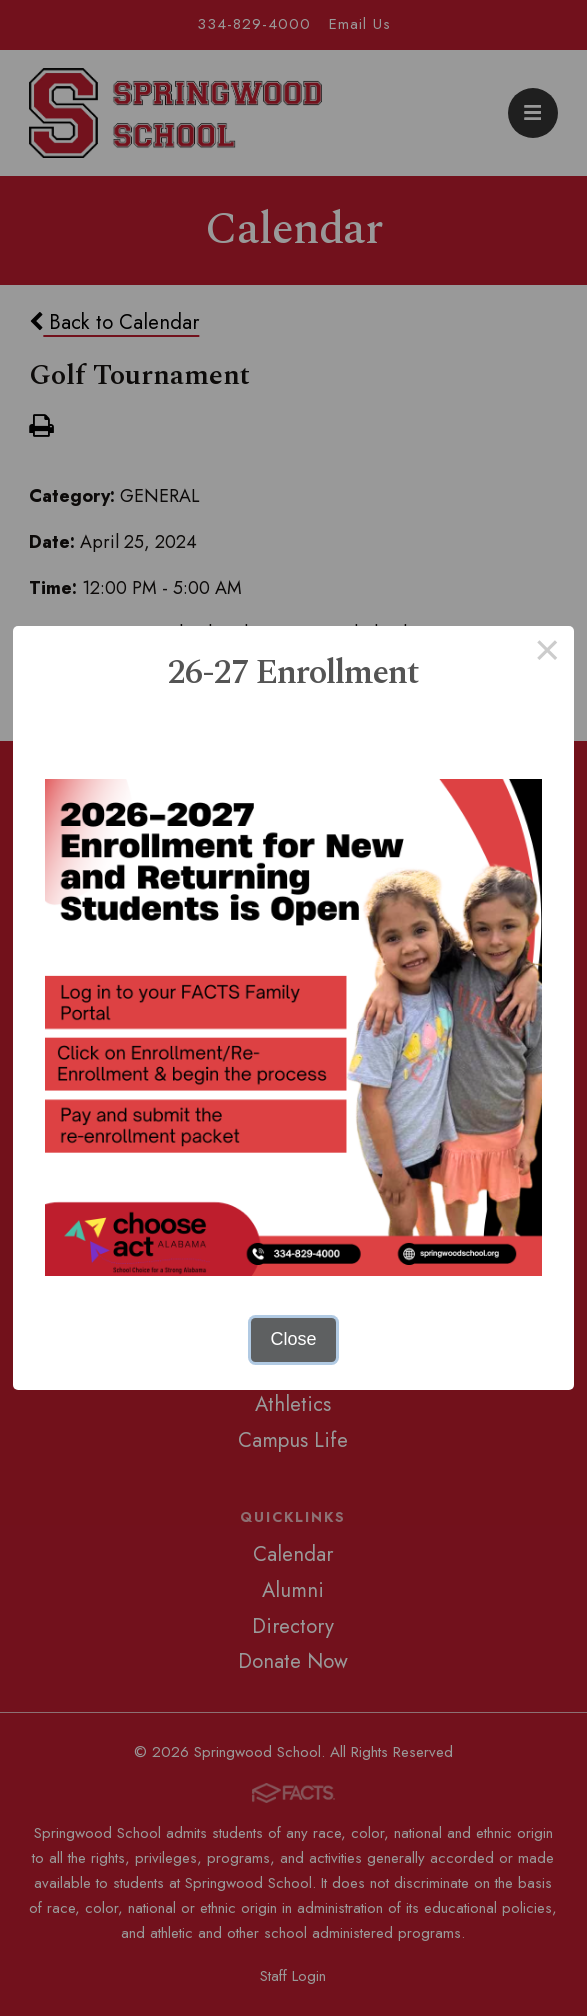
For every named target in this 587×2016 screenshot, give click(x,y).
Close (293, 1339)
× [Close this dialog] (547, 653)
